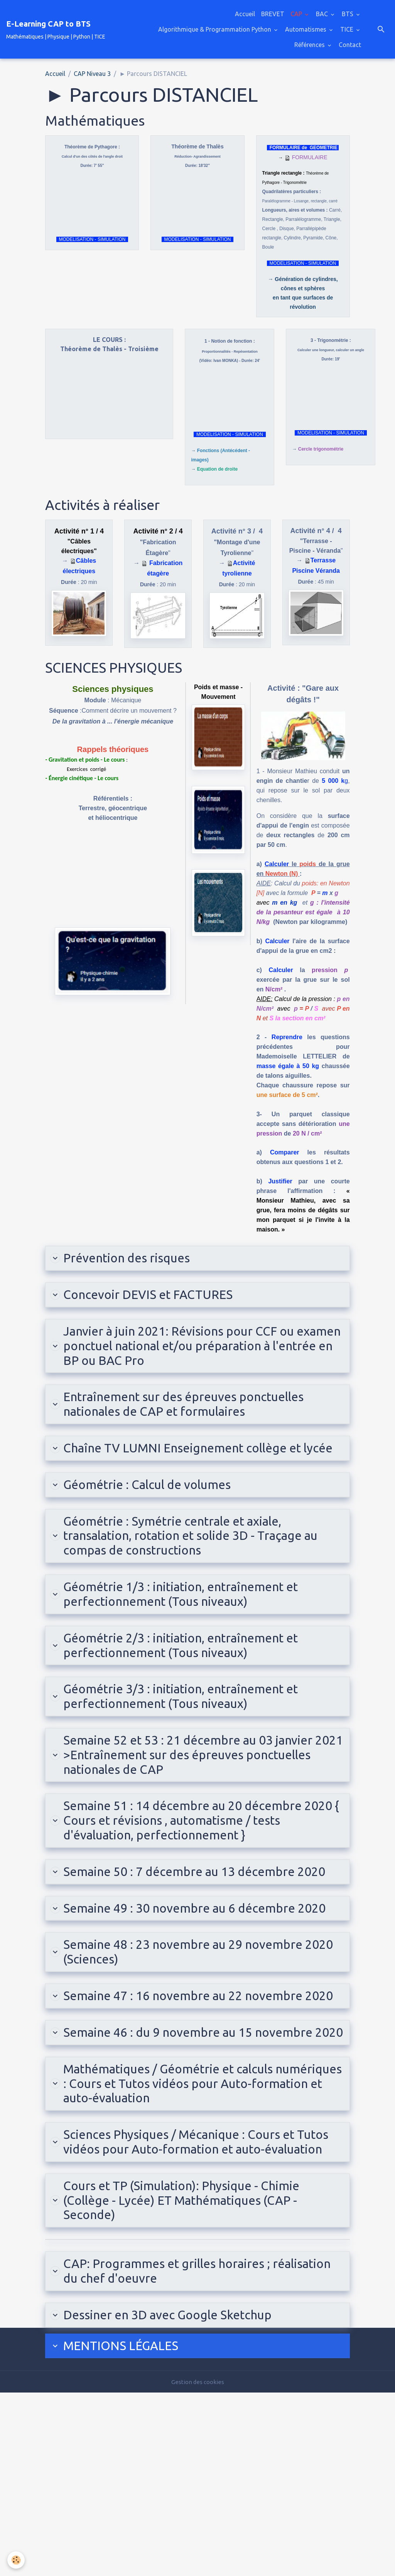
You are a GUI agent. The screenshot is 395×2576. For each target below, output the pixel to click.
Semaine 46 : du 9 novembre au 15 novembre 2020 (195, 2166)
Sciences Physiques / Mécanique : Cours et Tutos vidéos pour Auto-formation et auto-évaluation (187, 2301)
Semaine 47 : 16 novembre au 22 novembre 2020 (190, 2111)
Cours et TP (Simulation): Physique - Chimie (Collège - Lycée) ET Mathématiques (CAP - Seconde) (189, 2372)
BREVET (272, 13)
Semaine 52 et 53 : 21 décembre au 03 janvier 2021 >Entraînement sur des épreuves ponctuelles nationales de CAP (196, 1810)
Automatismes (306, 29)
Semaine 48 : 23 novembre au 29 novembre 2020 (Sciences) (190, 2055)
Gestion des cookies (197, 2565)
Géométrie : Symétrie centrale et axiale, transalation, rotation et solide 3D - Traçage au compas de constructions (193, 1573)
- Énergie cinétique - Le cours (81, 778)
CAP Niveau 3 (92, 73)
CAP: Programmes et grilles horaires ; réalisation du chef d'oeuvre (173, 2448)
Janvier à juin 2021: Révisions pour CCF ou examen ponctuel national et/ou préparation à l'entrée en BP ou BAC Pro (196, 1352)
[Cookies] (16, 2560)
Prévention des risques (127, 1259)
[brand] (55, 29)
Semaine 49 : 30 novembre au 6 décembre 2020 (186, 2000)
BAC (322, 13)
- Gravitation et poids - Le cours (85, 759)
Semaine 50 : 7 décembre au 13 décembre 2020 (186, 1945)
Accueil (245, 13)
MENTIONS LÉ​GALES (121, 2528)
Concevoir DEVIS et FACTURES (151, 1297)
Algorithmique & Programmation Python (215, 29)
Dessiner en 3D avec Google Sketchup (174, 2495)
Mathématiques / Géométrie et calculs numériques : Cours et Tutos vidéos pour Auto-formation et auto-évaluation (182, 2229)
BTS (348, 13)
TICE (347, 29)
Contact (350, 44)
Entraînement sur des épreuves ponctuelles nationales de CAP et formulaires (193, 1416)
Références (310, 44)
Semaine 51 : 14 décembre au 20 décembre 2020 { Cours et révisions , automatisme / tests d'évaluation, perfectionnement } (190, 1882)
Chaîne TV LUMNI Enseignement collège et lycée (191, 1471)
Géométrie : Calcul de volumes (151, 1518)
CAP (297, 13)
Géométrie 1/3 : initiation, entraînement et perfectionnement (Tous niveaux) (189, 1636)
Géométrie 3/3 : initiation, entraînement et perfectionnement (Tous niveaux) (189, 1747)
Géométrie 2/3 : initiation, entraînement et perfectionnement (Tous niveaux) (189, 1692)
